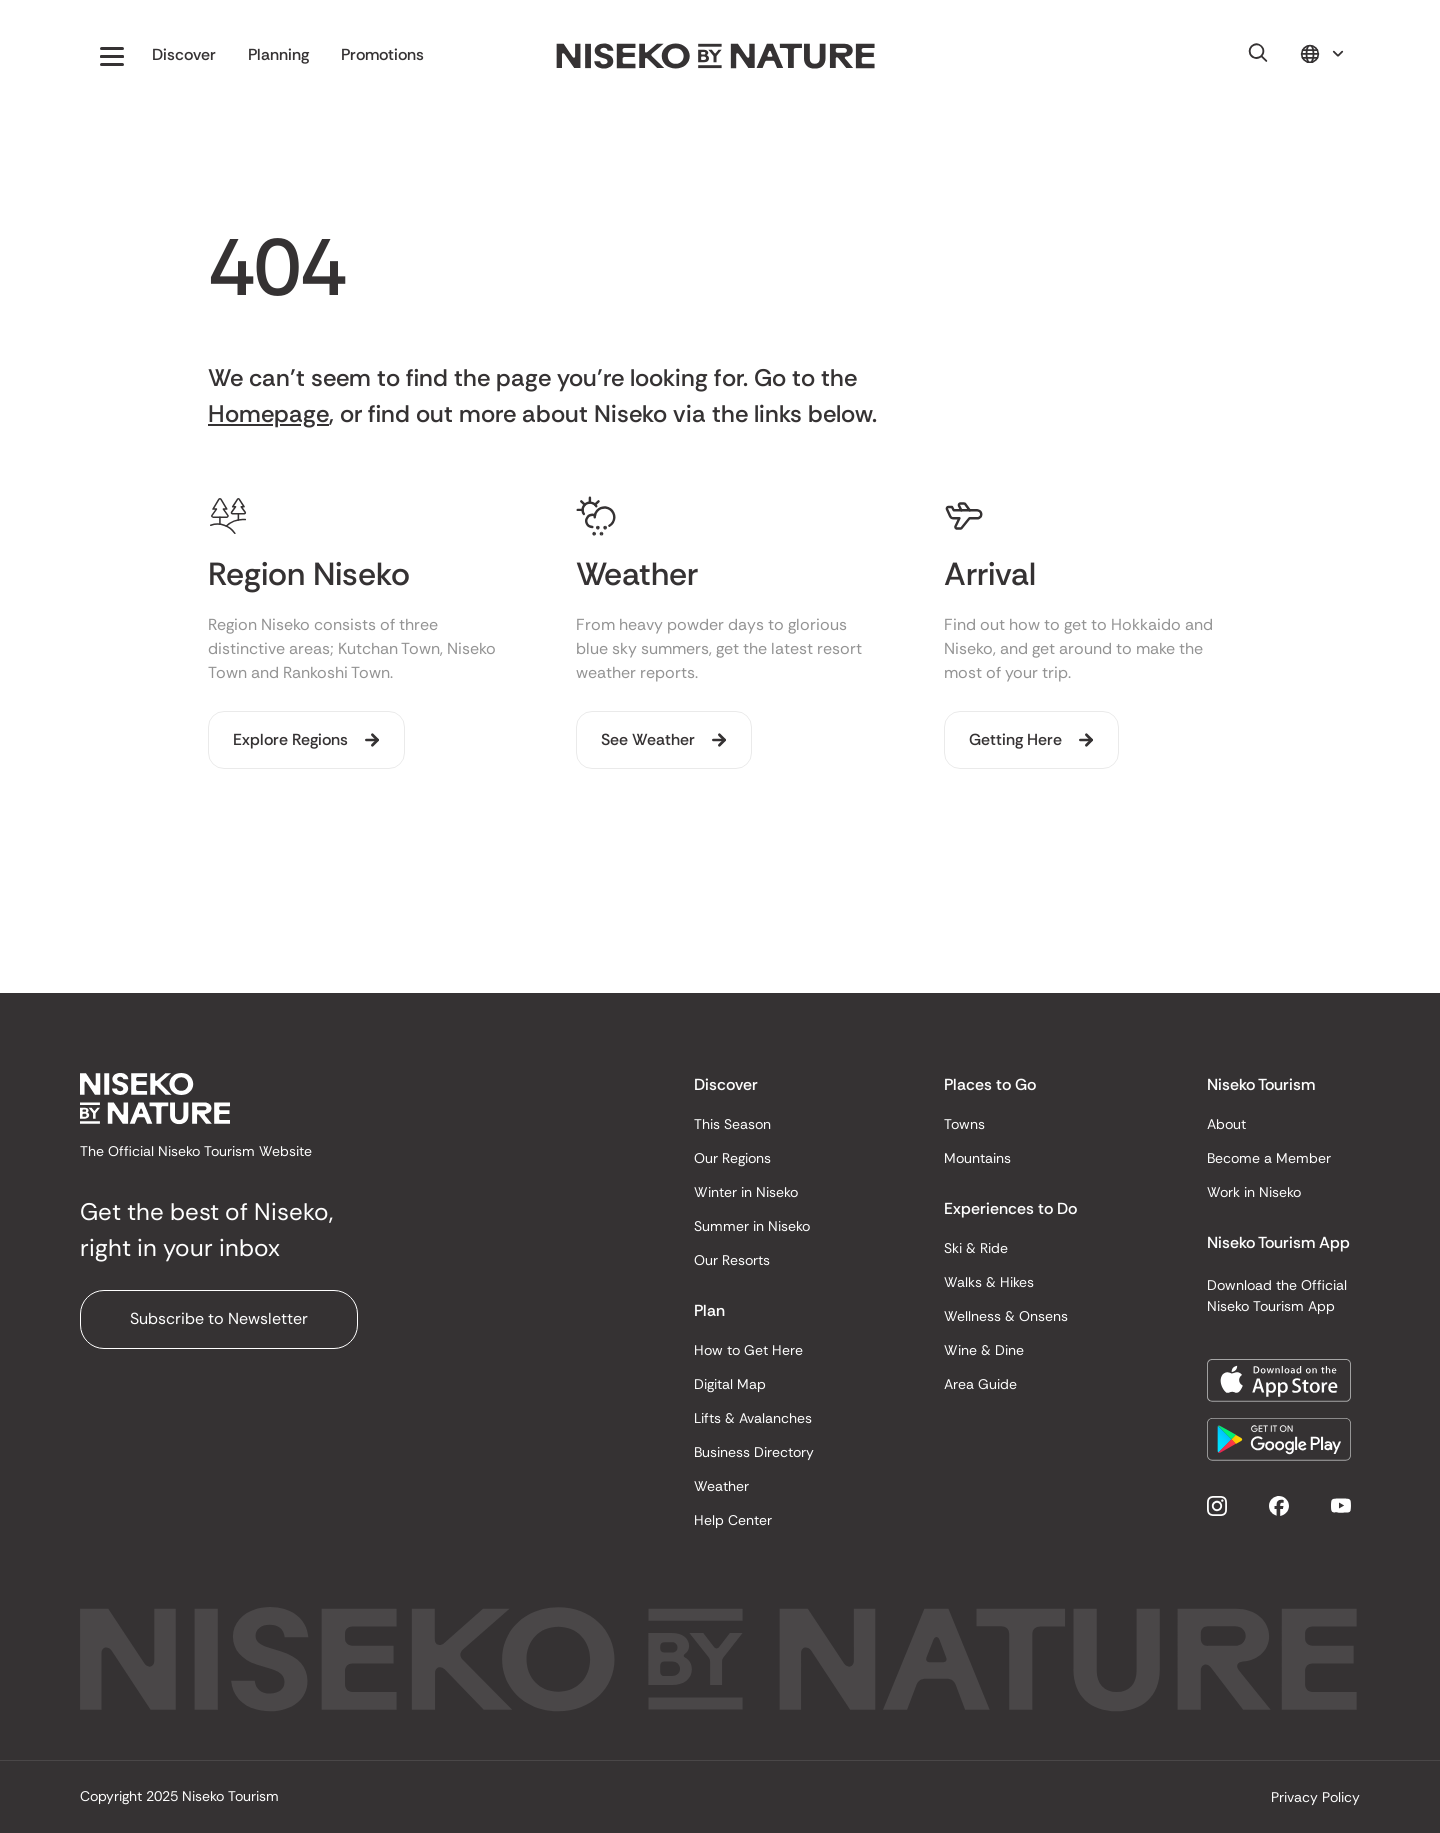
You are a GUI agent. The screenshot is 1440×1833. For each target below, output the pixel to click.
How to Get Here (748, 1350)
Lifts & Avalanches (753, 1418)
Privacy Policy (1315, 1797)
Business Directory (754, 1452)
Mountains (977, 1158)
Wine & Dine (984, 1350)
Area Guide (980, 1384)
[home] (716, 56)
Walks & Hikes (989, 1282)
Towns (964, 1124)
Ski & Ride (976, 1248)
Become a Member (1269, 1158)
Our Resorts (732, 1260)
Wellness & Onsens (1006, 1316)
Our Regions (732, 1158)
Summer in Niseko (752, 1226)
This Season (732, 1124)
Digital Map (730, 1384)
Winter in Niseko (746, 1192)
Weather (721, 1486)
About (1226, 1124)
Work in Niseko (1254, 1192)
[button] (112, 56)
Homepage (268, 413)
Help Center (733, 1520)
